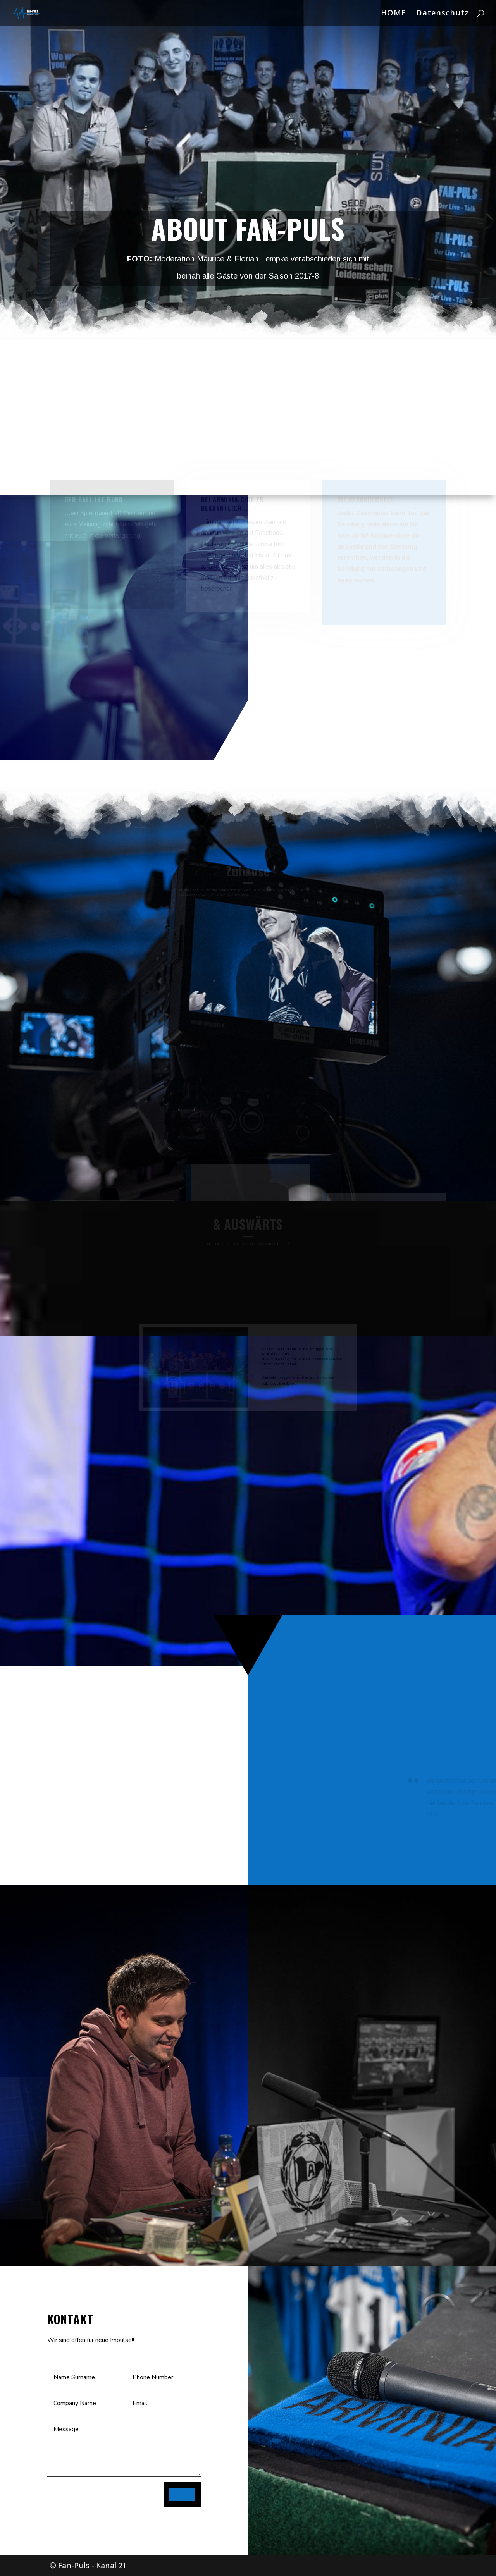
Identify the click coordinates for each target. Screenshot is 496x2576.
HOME (393, 14)
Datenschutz (442, 14)
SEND (182, 2494)
